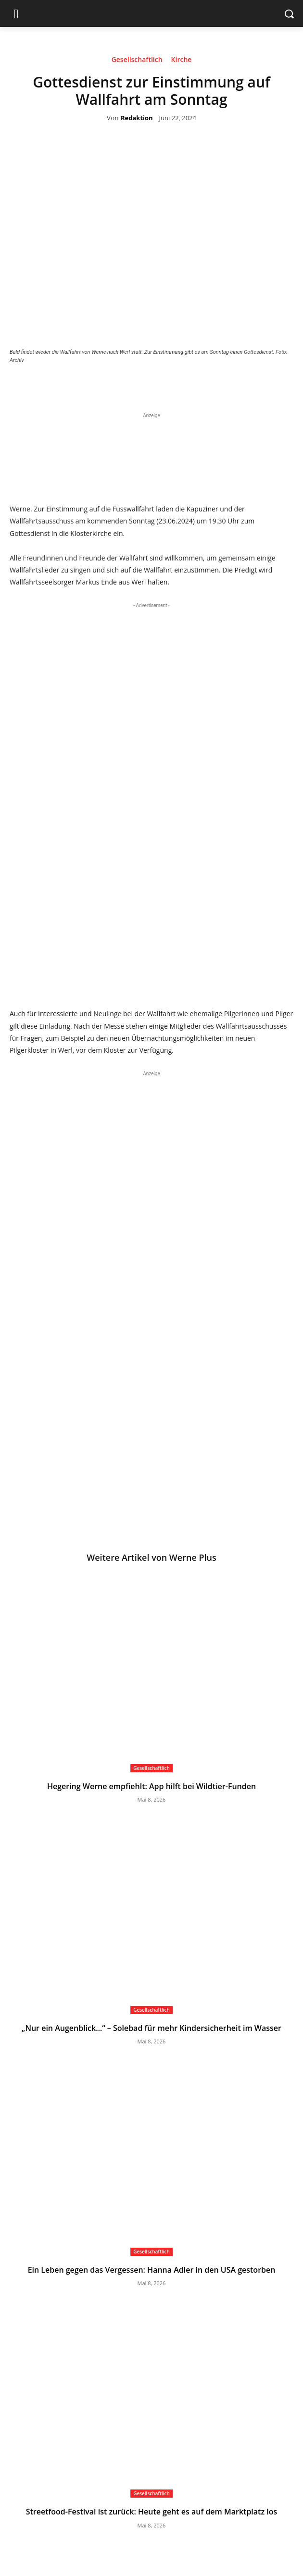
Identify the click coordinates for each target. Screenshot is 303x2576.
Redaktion (137, 118)
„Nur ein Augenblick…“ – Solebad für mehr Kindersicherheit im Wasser (151, 2028)
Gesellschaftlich (137, 61)
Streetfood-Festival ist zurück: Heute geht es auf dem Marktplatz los (152, 2511)
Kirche (181, 61)
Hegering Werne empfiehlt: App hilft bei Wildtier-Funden (151, 1786)
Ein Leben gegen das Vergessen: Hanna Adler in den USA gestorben (152, 2270)
